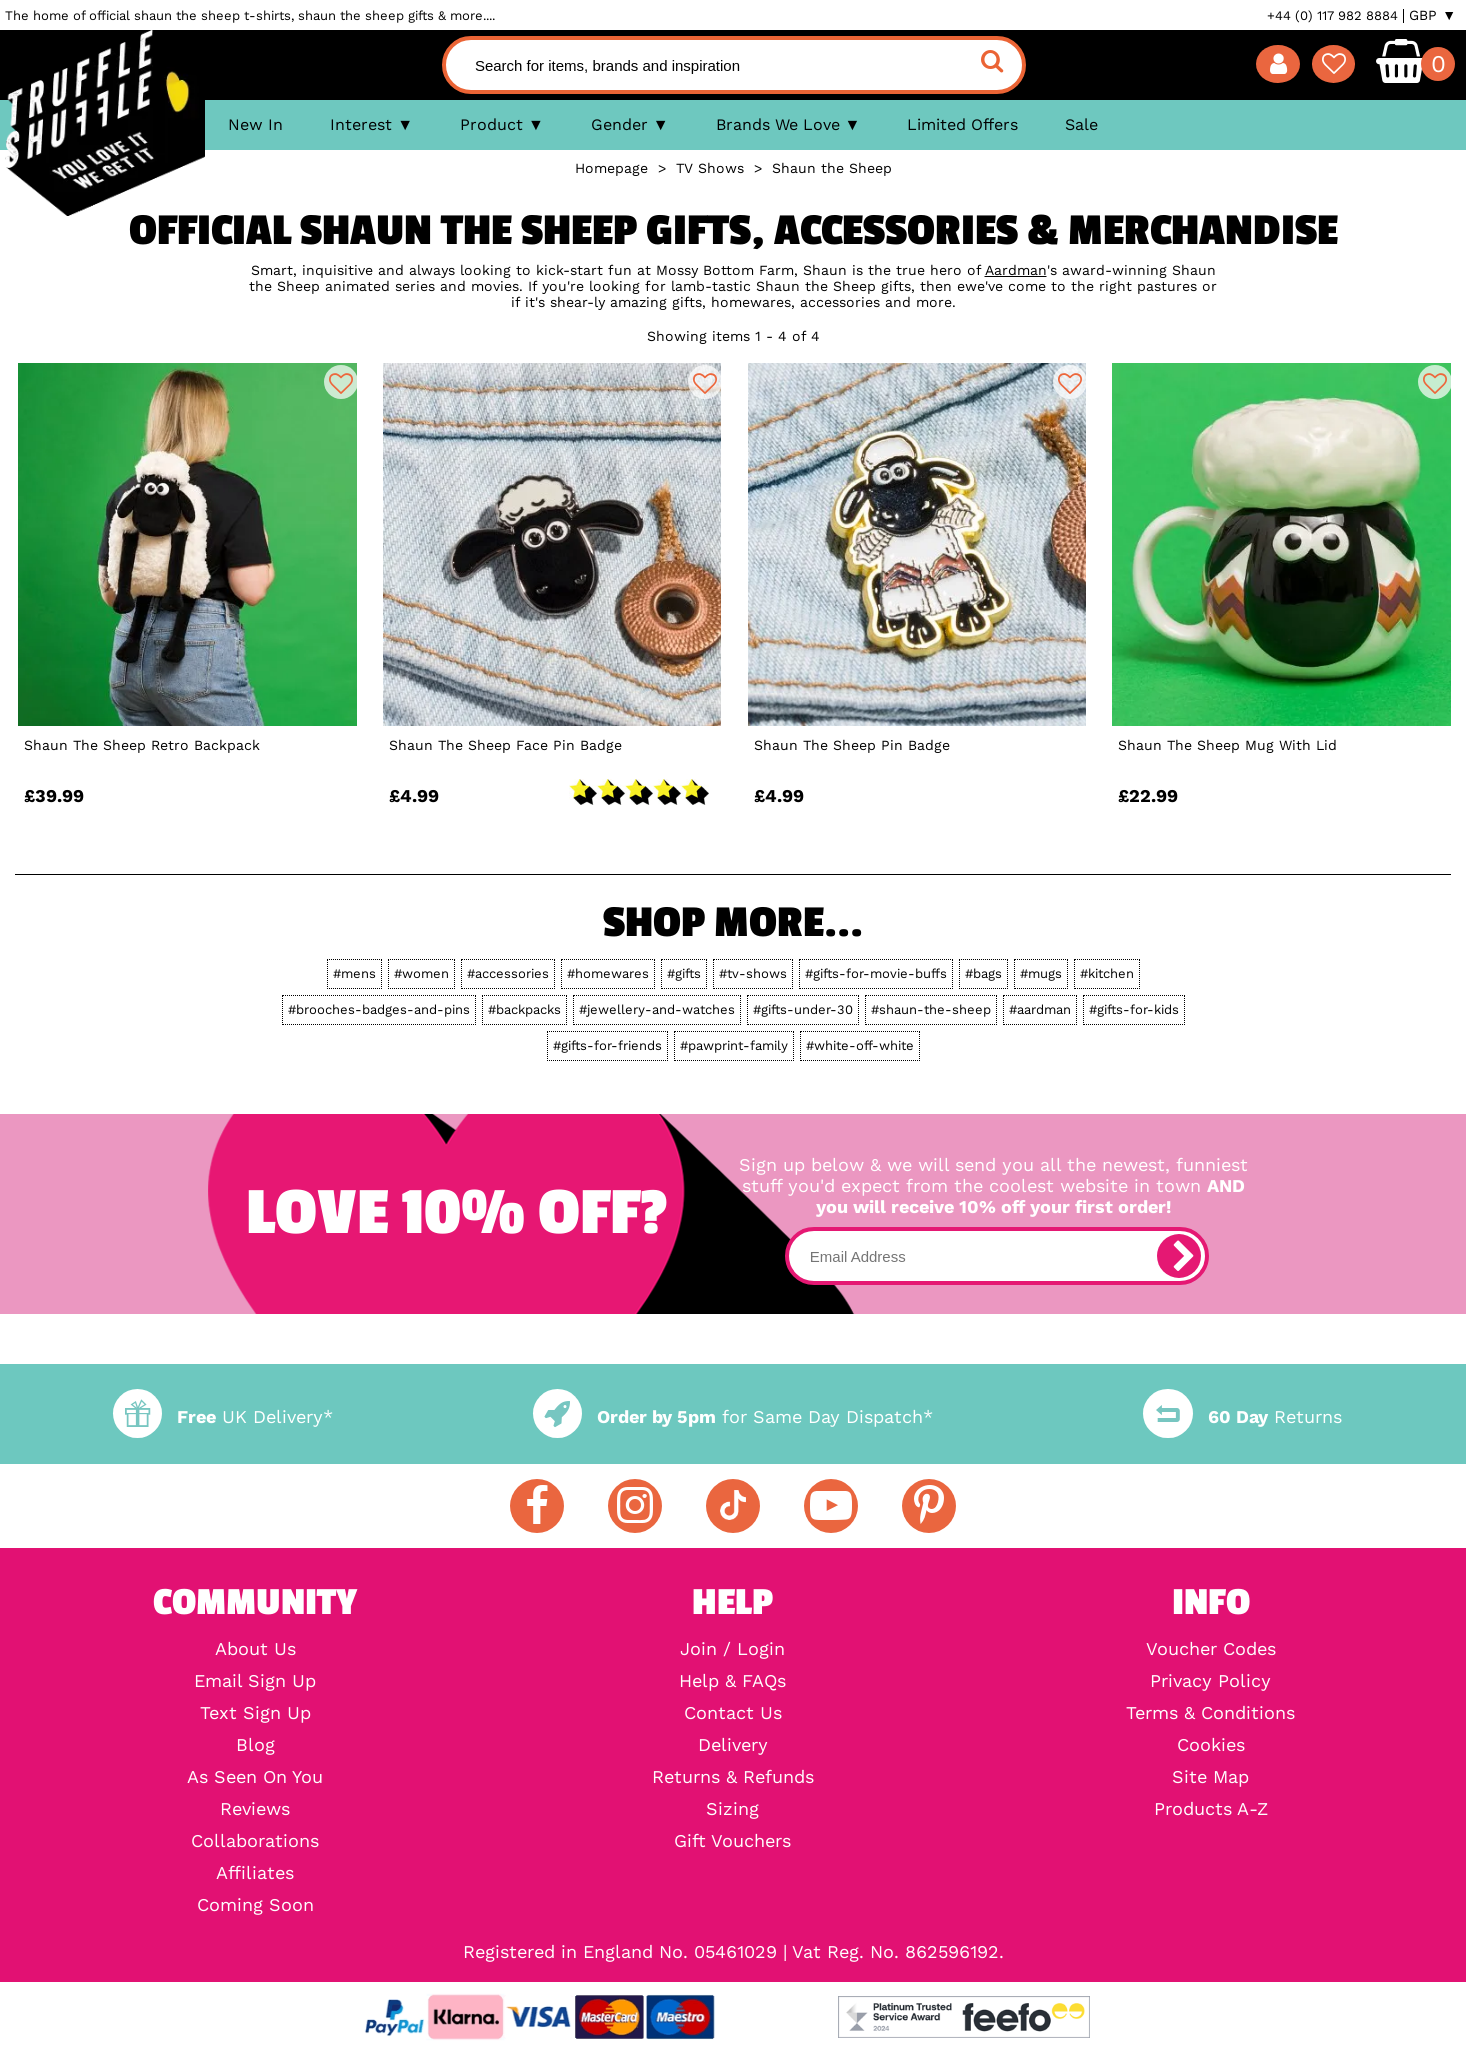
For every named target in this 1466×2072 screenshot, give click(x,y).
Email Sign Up (255, 1681)
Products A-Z (1211, 1809)
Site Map (1210, 1777)
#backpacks (524, 1009)
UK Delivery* (223, 1416)
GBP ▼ (1432, 15)
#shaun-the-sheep (931, 1009)
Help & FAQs (732, 1681)
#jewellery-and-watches (657, 1009)
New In (255, 124)
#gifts (684, 973)
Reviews (255, 1809)
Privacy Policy (1210, 1681)
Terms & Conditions (1210, 1713)
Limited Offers (962, 124)
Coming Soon (255, 1905)
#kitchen (1107, 973)
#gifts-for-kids (1134, 1009)
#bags (983, 973)
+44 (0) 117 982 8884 (1332, 15)
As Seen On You (255, 1777)
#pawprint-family (734, 1045)
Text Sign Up (255, 1713)
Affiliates (255, 1873)
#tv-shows (753, 973)
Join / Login (732, 1649)
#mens (354, 973)
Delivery (733, 1745)
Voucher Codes (1211, 1649)
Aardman (1016, 270)
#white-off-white (860, 1045)
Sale (1081, 124)
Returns (1242, 1416)
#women (421, 973)
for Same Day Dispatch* (733, 1416)
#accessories (508, 973)
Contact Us (733, 1713)
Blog (255, 1745)
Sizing (732, 1809)
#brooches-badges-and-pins (379, 1009)
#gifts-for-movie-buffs (876, 973)
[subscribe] (1179, 1256)
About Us (255, 1649)
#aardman (1040, 1009)
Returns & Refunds (733, 1777)
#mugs (1041, 973)
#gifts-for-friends (607, 1045)
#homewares (608, 973)
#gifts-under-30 (803, 1009)
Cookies (1211, 1745)
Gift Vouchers (732, 1841)
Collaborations (255, 1841)
